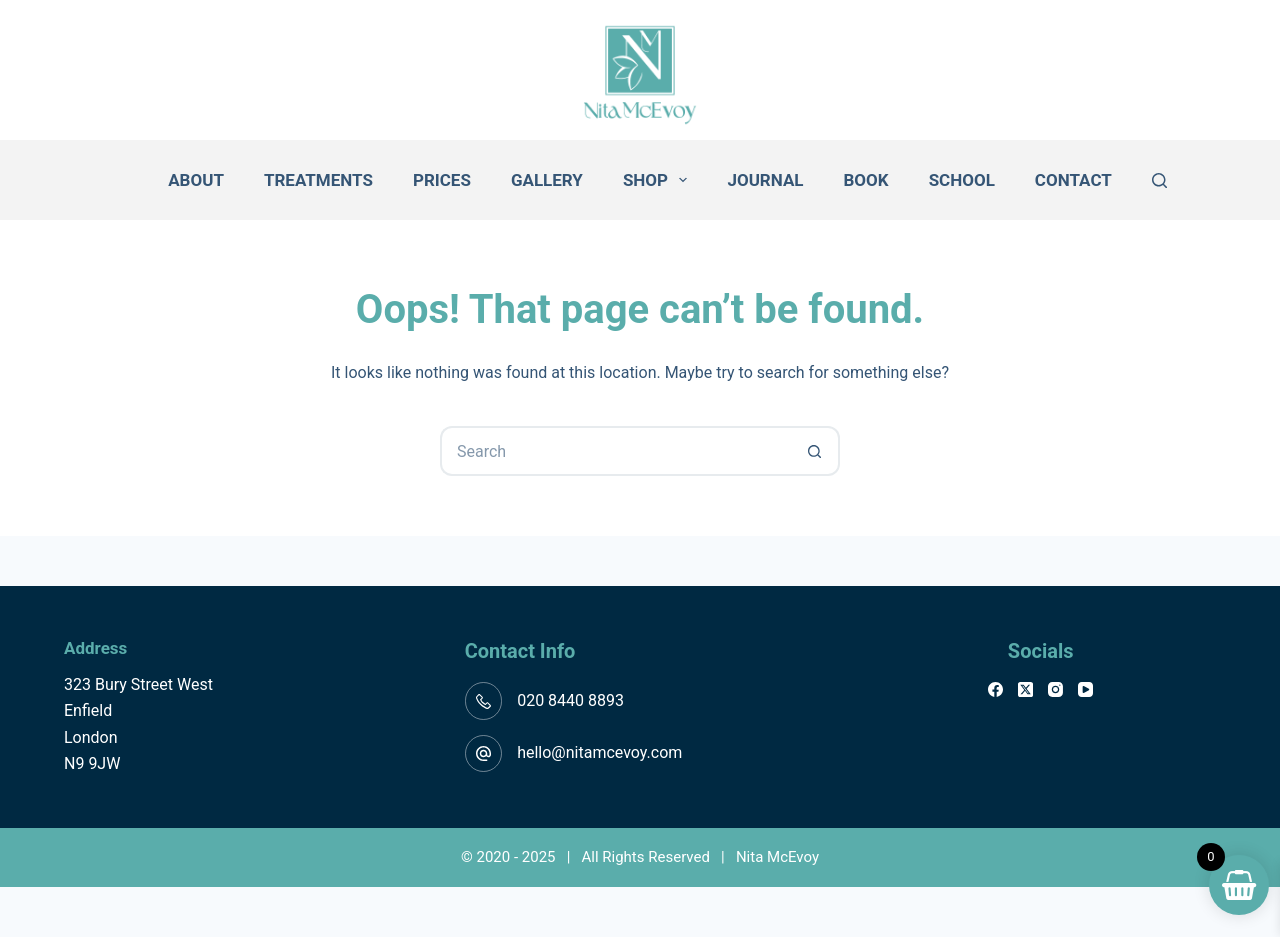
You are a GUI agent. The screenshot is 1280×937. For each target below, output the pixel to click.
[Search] (1159, 180)
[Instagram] (1055, 689)
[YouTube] (1085, 689)
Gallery (547, 180)
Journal (765, 180)
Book (866, 180)
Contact (1073, 180)
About (196, 180)
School (962, 180)
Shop (659, 180)
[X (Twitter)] (1025, 689)
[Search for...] (615, 451)
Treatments (318, 180)
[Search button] (815, 451)
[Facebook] (995, 689)
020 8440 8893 (570, 700)
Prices (442, 180)
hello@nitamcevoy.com (599, 752)
